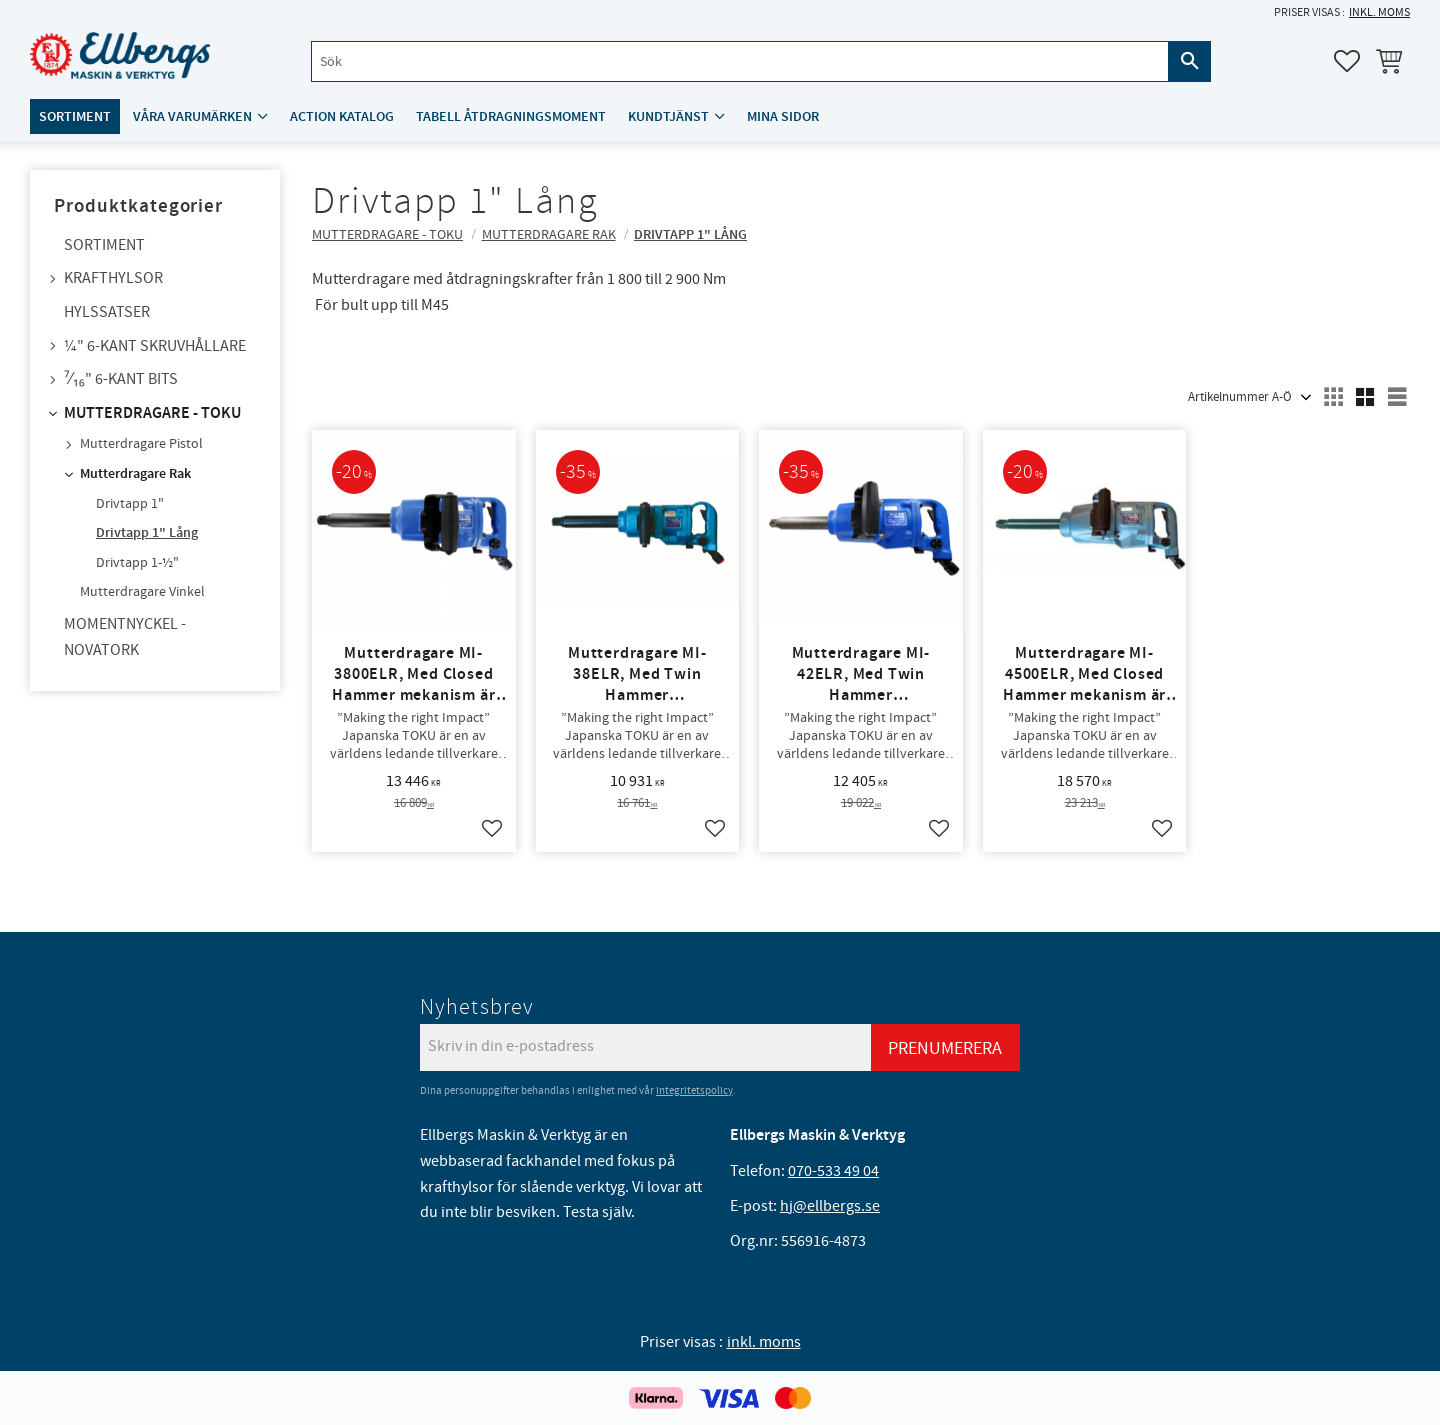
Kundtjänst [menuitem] (668, 116)
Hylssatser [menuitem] (107, 312)
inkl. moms (1379, 12)
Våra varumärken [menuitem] (192, 116)
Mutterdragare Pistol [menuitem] (141, 444)
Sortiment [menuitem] (75, 116)
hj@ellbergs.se (830, 1206)
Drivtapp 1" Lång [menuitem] (147, 533)
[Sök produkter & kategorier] (740, 61)
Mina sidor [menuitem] (783, 116)
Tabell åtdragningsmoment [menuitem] (511, 116)
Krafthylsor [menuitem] (113, 278)
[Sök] (1190, 61)
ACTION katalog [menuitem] (342, 116)
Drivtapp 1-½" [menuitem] (137, 563)
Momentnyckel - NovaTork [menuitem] (125, 637)
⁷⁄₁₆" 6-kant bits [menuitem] (121, 379)
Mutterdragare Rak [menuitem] (135, 474)
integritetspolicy (694, 1090)
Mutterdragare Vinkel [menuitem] (142, 592)
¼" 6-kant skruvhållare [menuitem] (155, 346)
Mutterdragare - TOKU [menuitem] (152, 413)
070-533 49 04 (833, 1171)
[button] (1347, 61)
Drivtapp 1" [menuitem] (130, 504)
